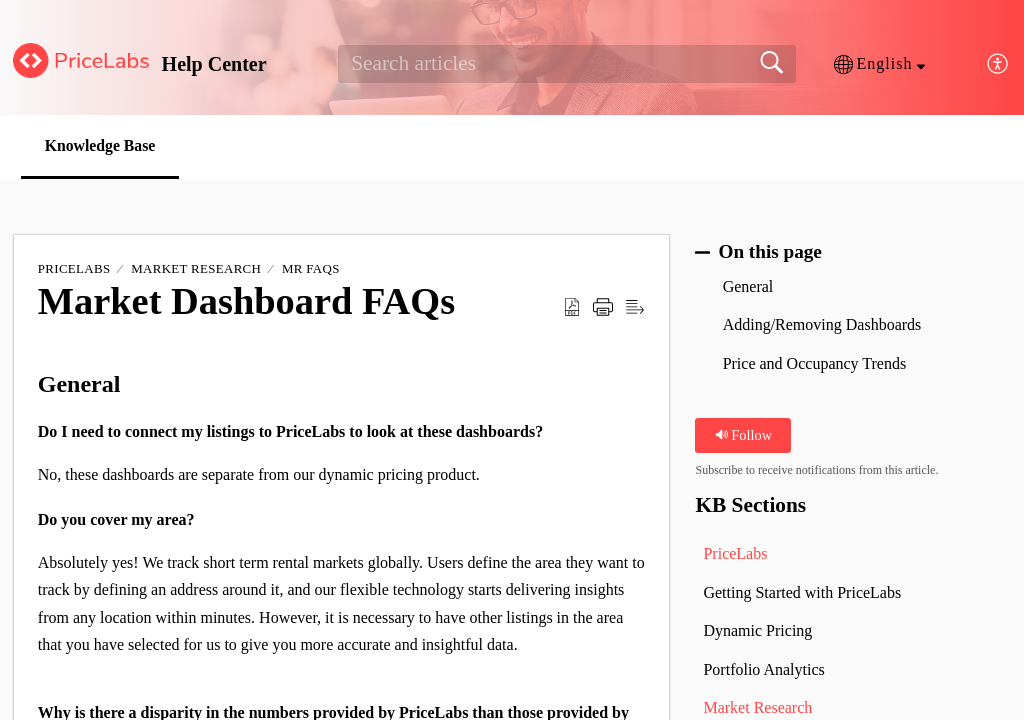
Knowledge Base (104, 145)
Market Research (196, 269)
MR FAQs (311, 269)
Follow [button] (743, 435)
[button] (879, 64)
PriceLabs (74, 269)
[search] (566, 64)
